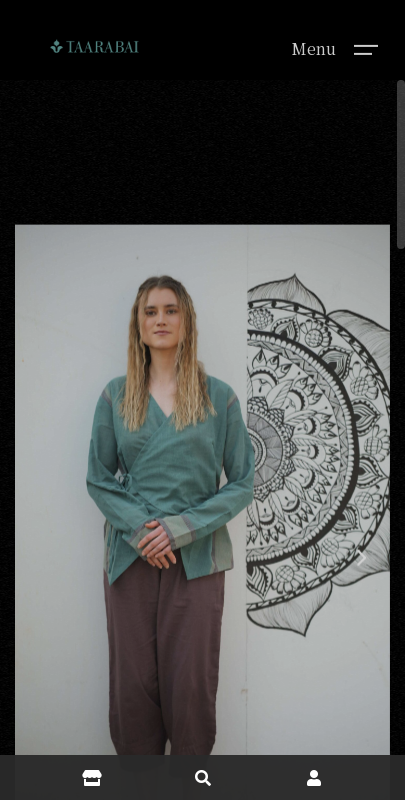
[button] (360, 588)
